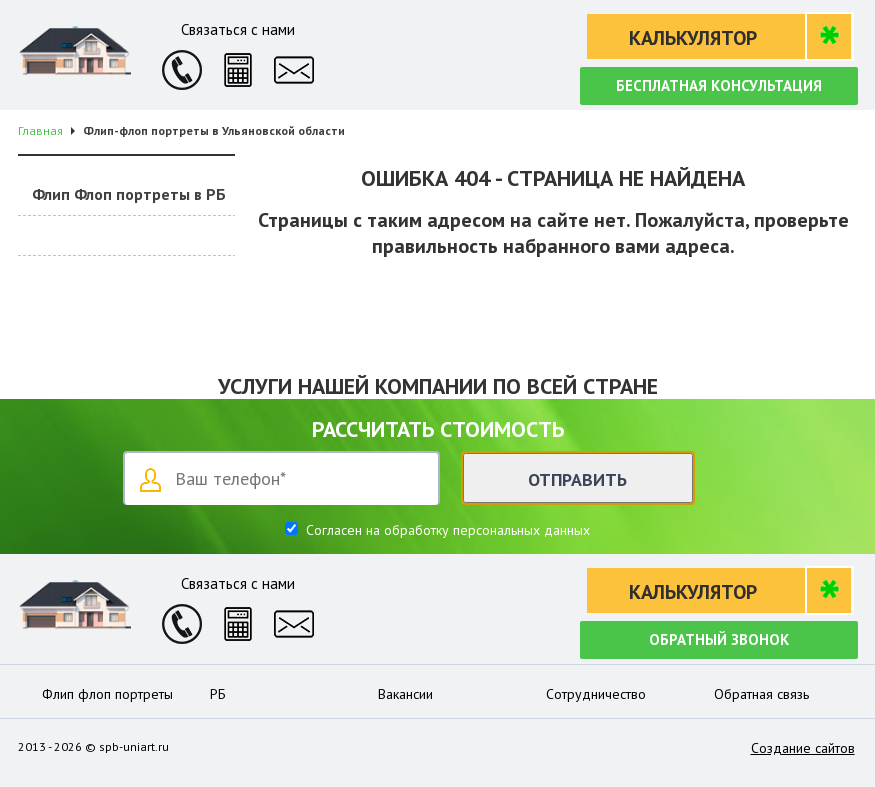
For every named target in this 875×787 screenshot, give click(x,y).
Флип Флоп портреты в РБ (129, 194)
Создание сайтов (803, 748)
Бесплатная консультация (719, 85)
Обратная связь (761, 694)
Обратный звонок (719, 639)
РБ (218, 694)
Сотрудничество (596, 694)
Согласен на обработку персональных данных (446, 530)
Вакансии (405, 694)
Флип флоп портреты (107, 694)
